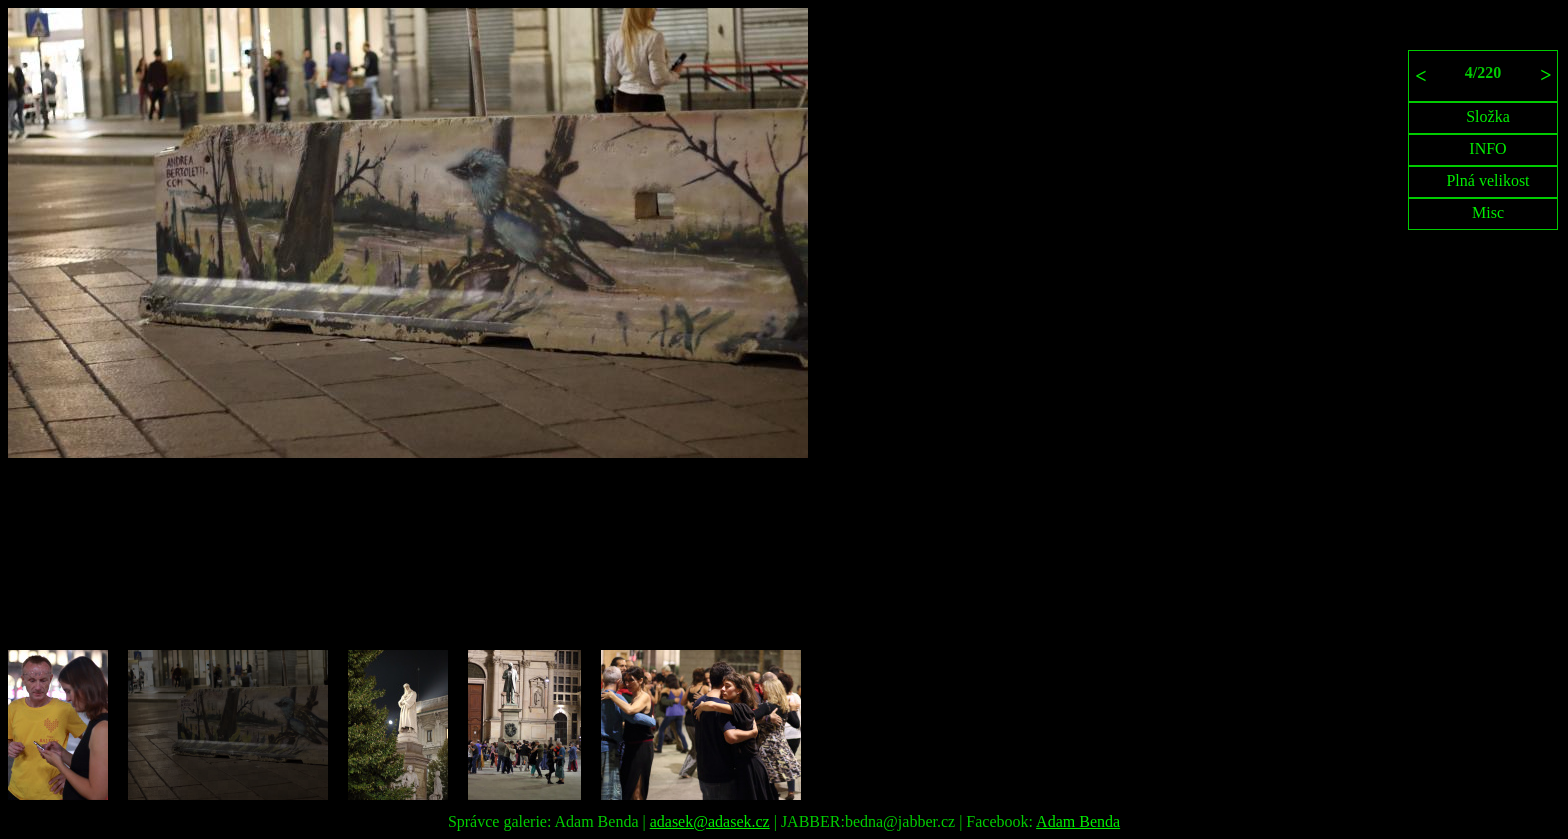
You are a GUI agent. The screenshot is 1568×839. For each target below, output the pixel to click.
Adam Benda (1078, 821)
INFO (1487, 148)
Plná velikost (1487, 180)
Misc (1488, 212)
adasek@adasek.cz (710, 821)
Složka (1488, 116)
